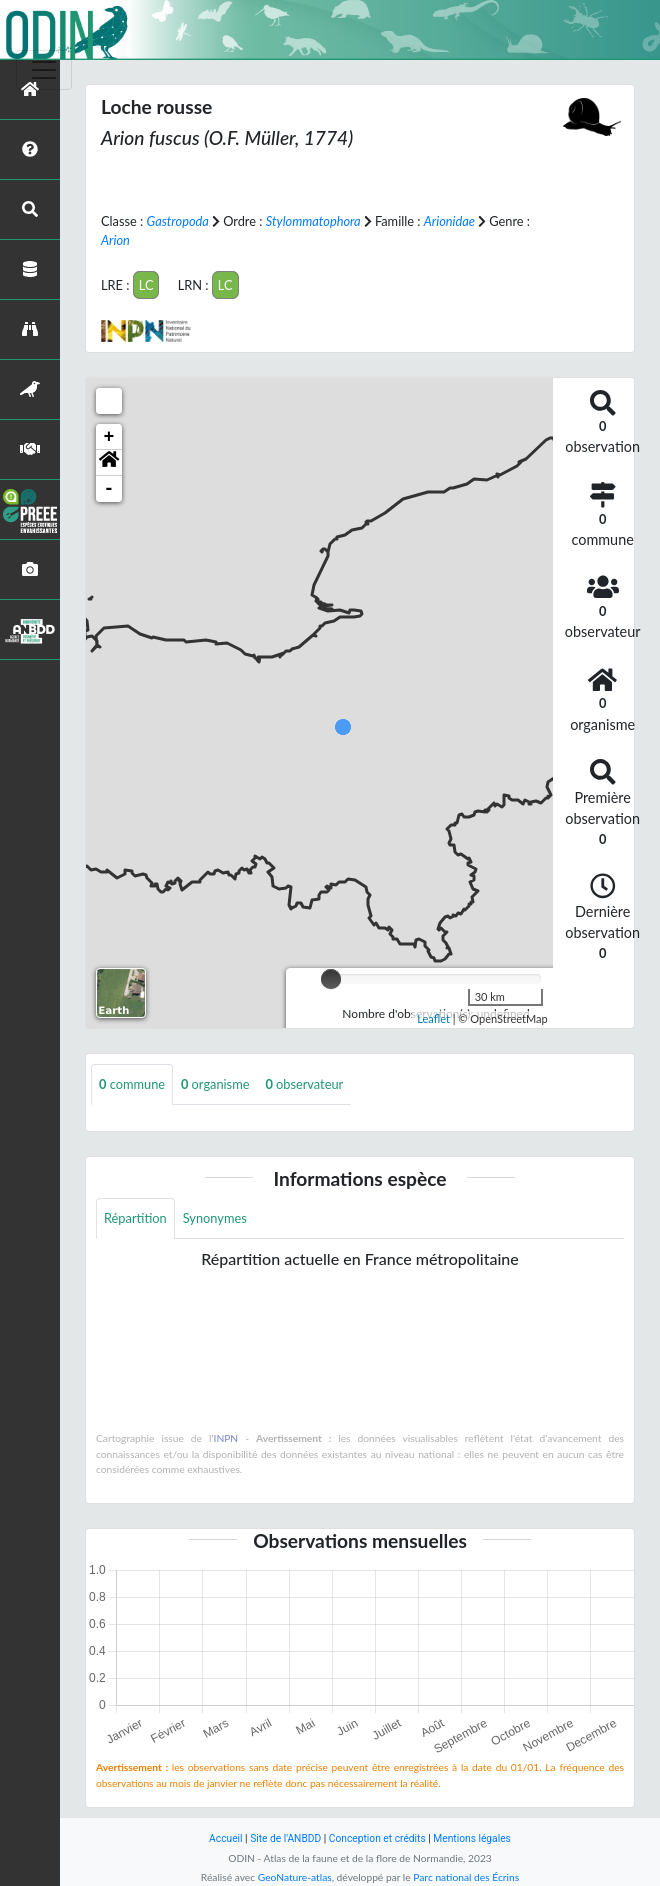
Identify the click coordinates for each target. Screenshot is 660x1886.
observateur (304, 1084)
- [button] (109, 489)
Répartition (135, 1218)
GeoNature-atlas (295, 1877)
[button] (109, 463)
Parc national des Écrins (466, 1877)
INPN (226, 1438)
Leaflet (433, 1018)
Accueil (225, 1838)
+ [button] (109, 437)
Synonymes (215, 1218)
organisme (215, 1084)
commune (132, 1084)
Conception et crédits (377, 1838)
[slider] (331, 979)
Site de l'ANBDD (285, 1838)
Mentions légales (472, 1838)
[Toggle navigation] (44, 70)
